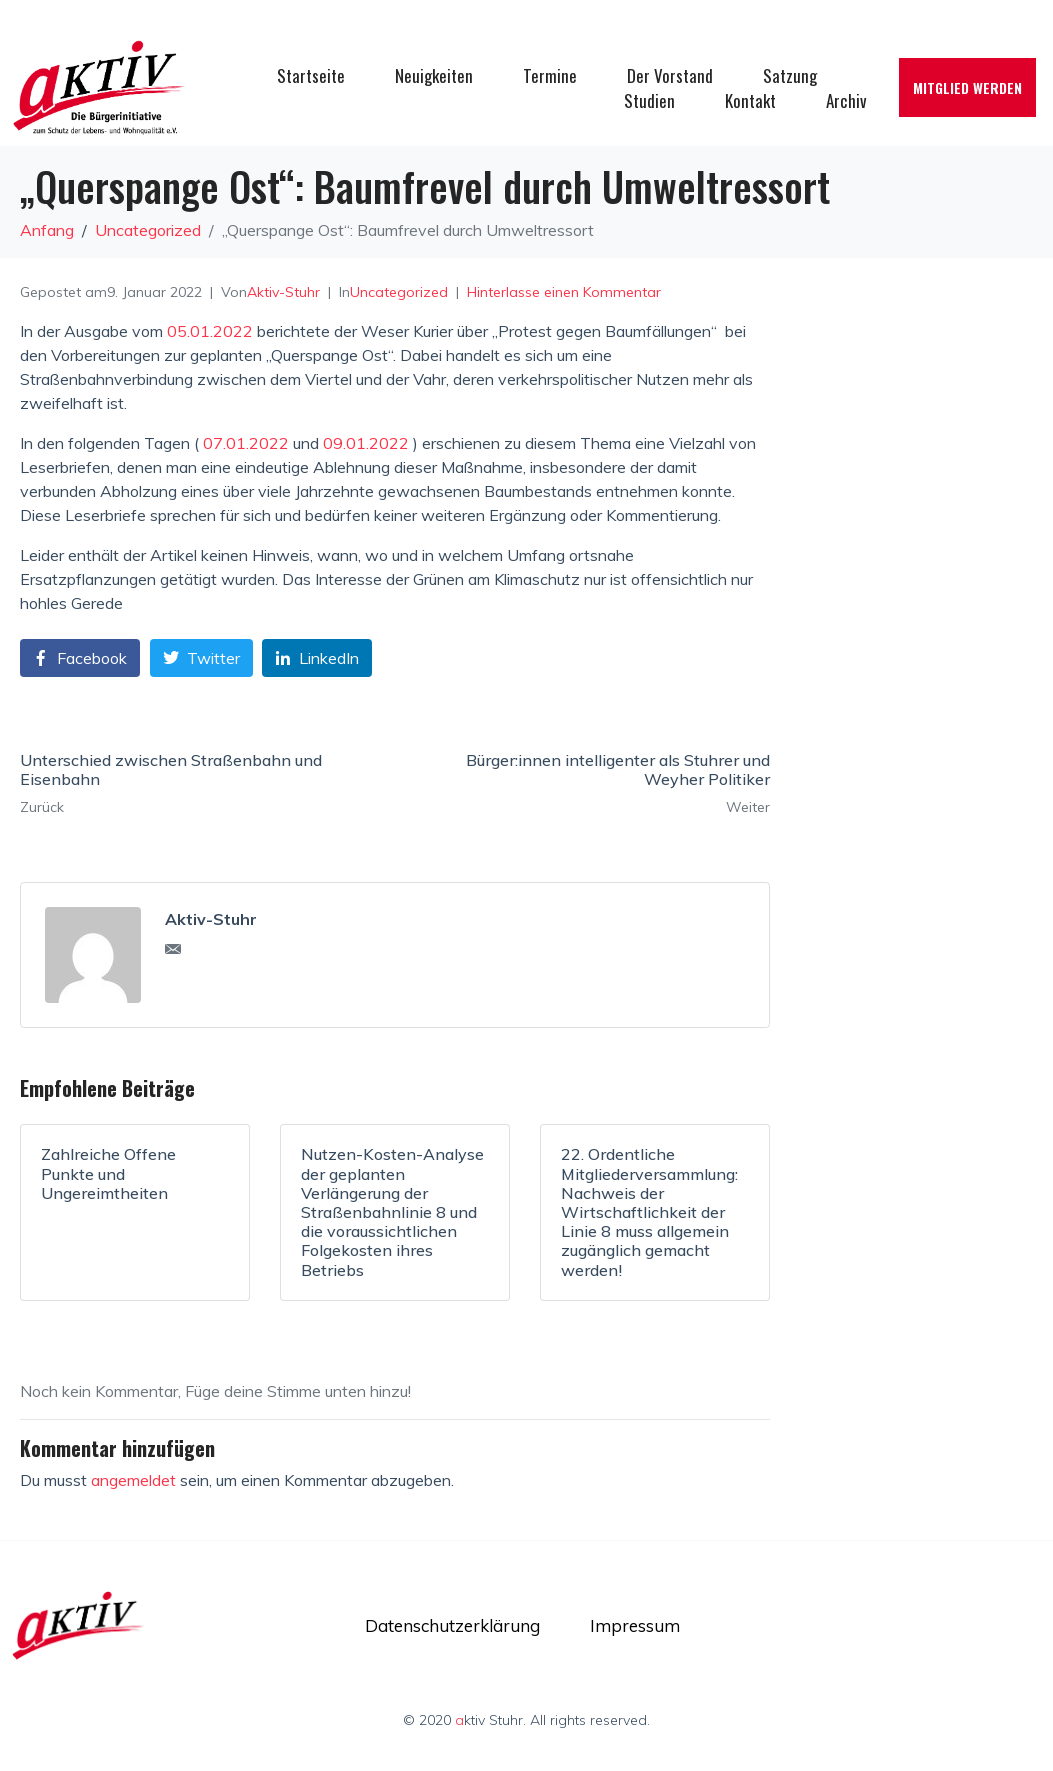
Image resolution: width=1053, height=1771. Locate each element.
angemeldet (133, 1480)
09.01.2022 (366, 443)
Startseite (311, 75)
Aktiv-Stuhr (283, 292)
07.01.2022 (246, 443)
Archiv (846, 100)
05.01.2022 (210, 331)
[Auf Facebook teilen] (80, 658)
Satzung (790, 75)
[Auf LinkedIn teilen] (317, 658)
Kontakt (750, 100)
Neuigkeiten (434, 75)
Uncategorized (399, 292)
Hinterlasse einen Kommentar (564, 292)
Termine (550, 75)
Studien (649, 100)
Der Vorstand (670, 75)
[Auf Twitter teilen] (201, 658)
